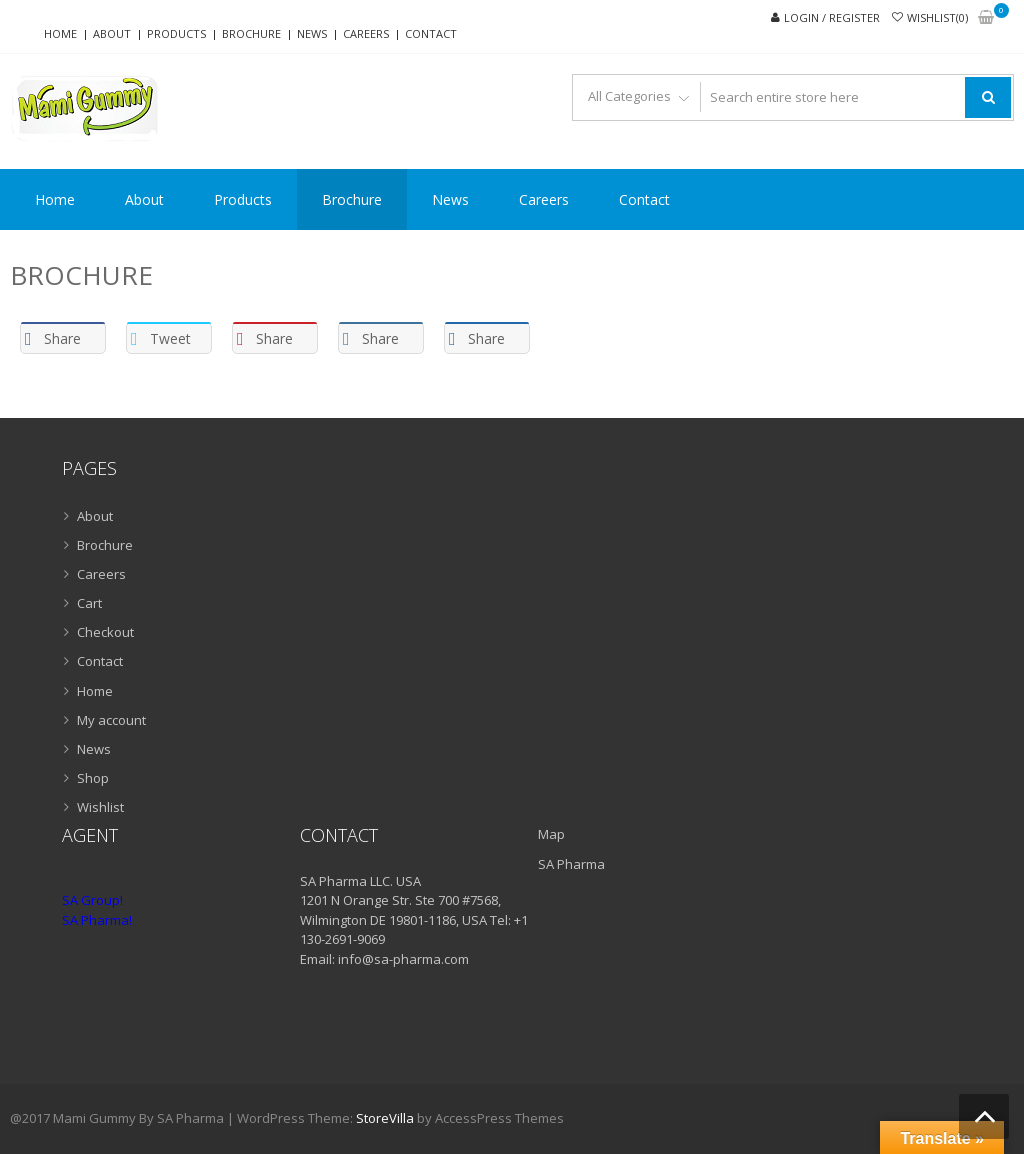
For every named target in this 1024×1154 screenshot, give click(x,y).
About (112, 33)
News (312, 33)
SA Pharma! (97, 920)
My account (111, 720)
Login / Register (832, 17)
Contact (431, 33)
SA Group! (92, 900)
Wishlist (100, 807)
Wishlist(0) (937, 17)
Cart (89, 603)
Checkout (105, 632)
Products (176, 33)
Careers (366, 33)
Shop (93, 778)
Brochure (251, 33)
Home (60, 33)
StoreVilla (385, 1118)
